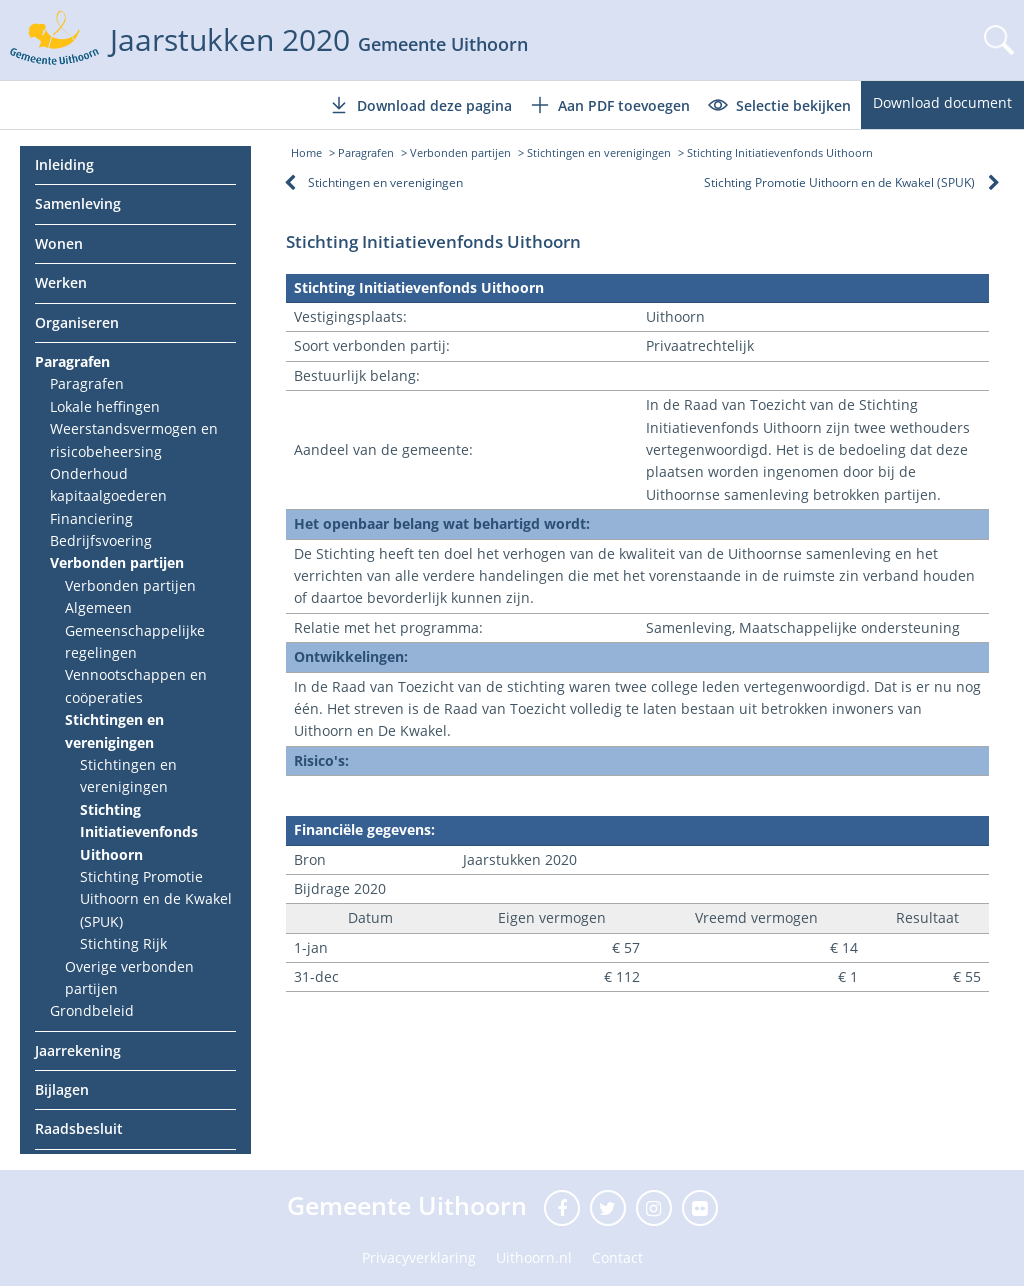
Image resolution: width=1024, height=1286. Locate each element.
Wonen (59, 243)
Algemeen (98, 607)
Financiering (91, 518)
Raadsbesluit (79, 1128)
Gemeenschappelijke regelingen (135, 641)
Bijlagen (62, 1089)
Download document (942, 102)
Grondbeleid (92, 1010)
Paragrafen (72, 361)
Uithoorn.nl (534, 1257)
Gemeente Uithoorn (410, 1205)
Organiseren (77, 322)
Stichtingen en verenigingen (114, 730)
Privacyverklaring (419, 1257)
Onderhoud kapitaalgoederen (108, 484)
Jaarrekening (78, 1050)
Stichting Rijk (123, 943)
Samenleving (78, 203)
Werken (61, 282)
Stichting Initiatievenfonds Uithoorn (139, 832)
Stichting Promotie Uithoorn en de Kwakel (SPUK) (156, 899)
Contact (617, 1257)
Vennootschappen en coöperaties (136, 685)
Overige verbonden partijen (129, 977)
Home (306, 152)
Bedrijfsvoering (101, 540)
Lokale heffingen (105, 406)
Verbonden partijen (117, 562)
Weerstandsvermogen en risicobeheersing (134, 439)
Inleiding (64, 164)
